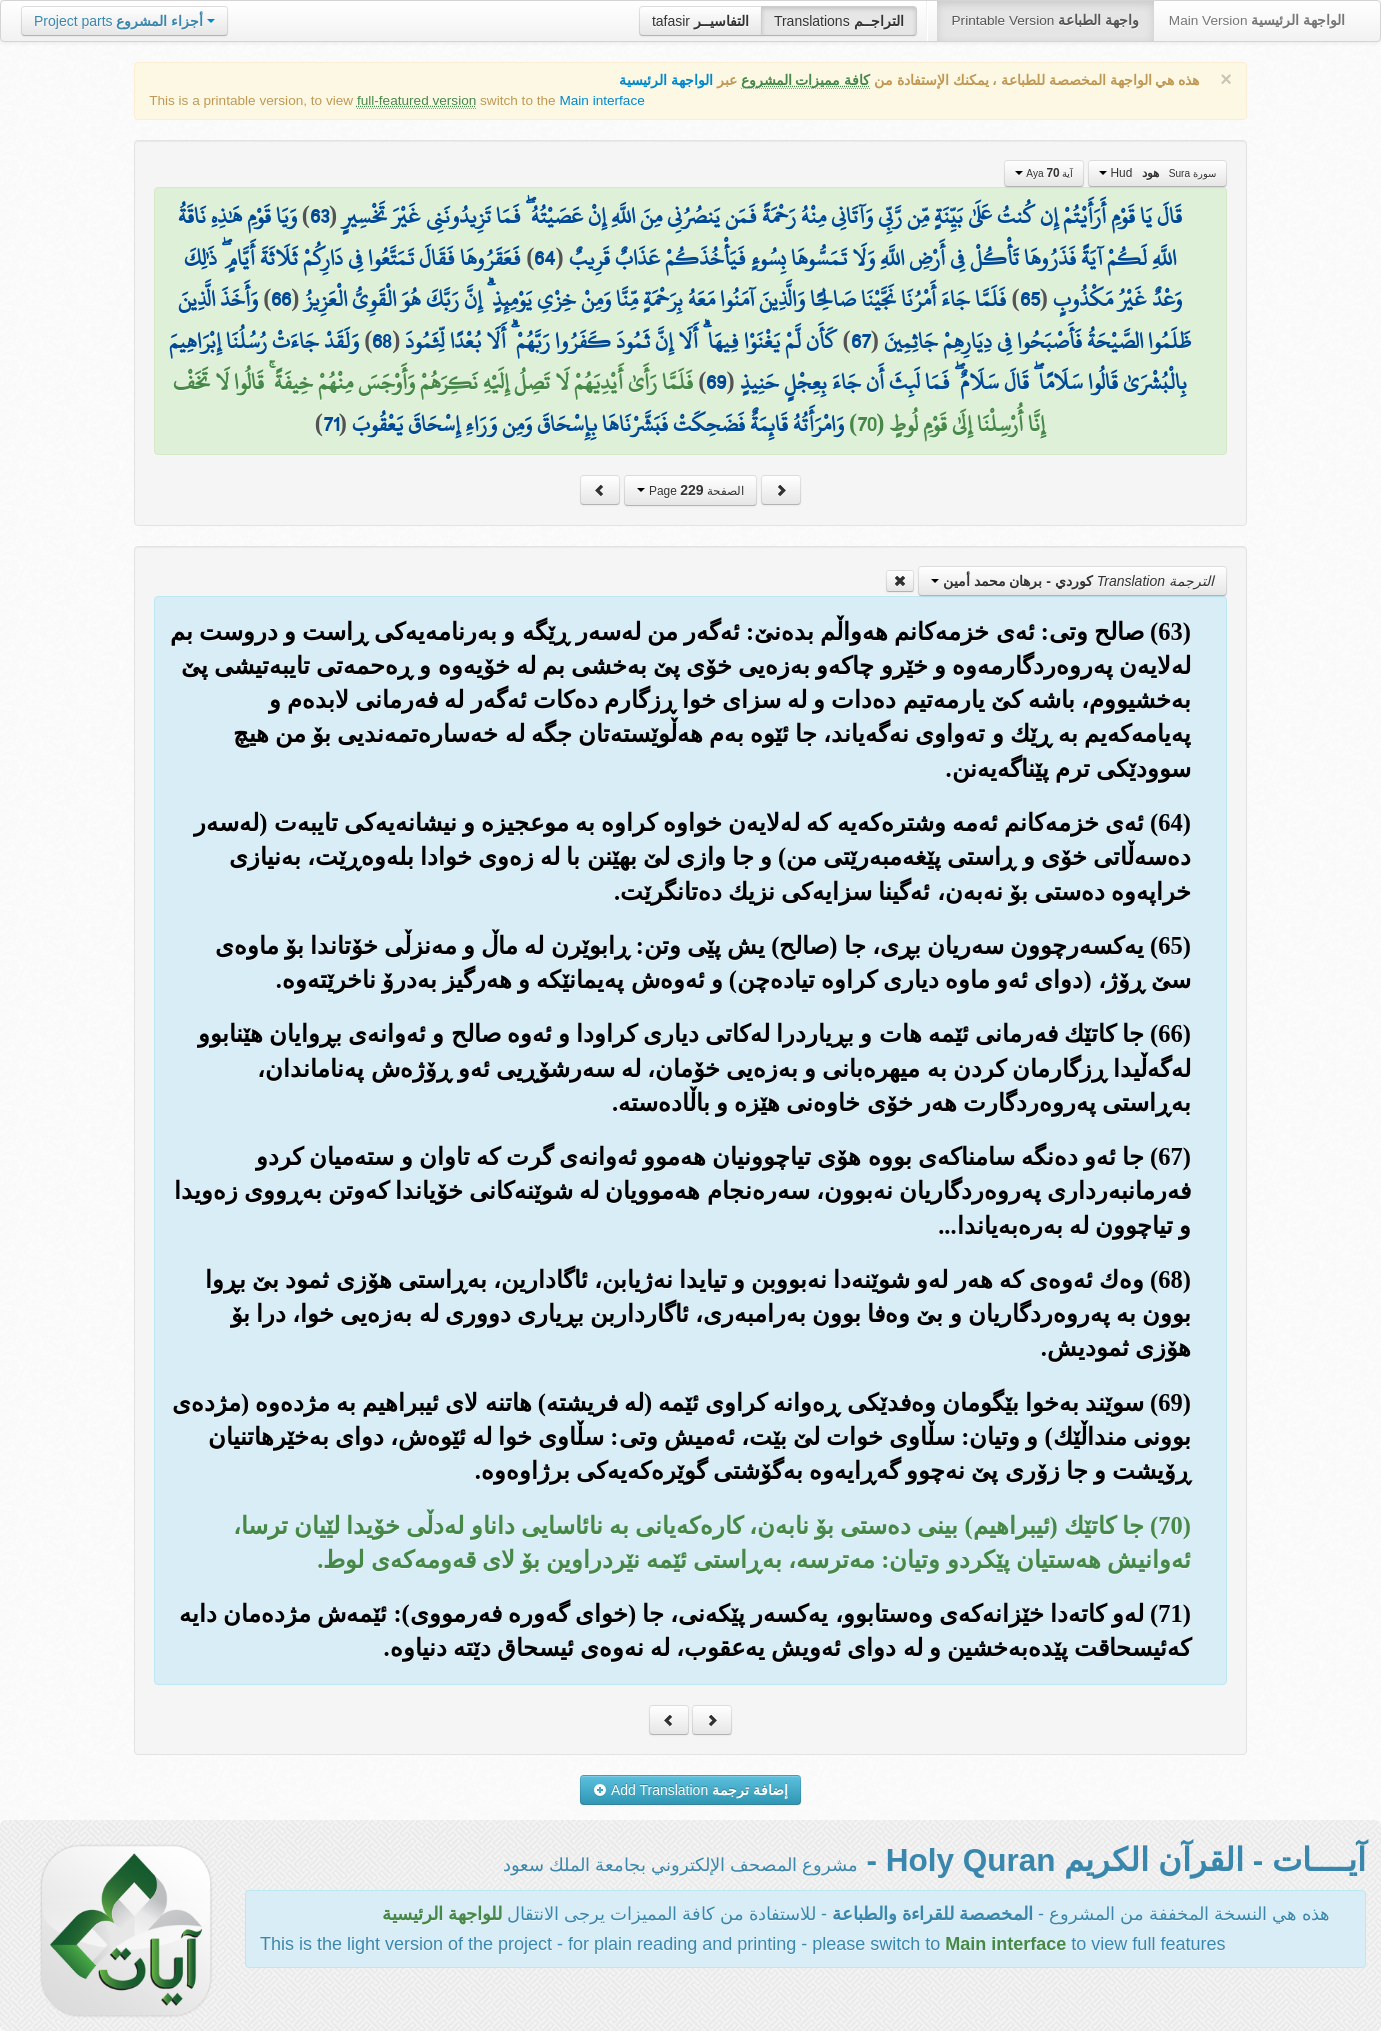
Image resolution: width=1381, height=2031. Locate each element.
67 (861, 341)
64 (544, 258)
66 (281, 299)
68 (382, 341)
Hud (1157, 173)
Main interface (601, 100)
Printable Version (1045, 20)
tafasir (700, 21)
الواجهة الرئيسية (666, 80)
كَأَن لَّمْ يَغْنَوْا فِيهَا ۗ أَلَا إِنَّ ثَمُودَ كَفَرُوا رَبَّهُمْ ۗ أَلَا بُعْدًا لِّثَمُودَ (621, 341)
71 (331, 424)
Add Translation (690, 1790)
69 (716, 382)
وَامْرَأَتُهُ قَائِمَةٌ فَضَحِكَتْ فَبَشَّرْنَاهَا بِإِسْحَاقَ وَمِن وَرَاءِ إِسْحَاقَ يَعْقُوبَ (598, 424)
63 (319, 216)
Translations (839, 21)
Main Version (1257, 20)
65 (1030, 299)
